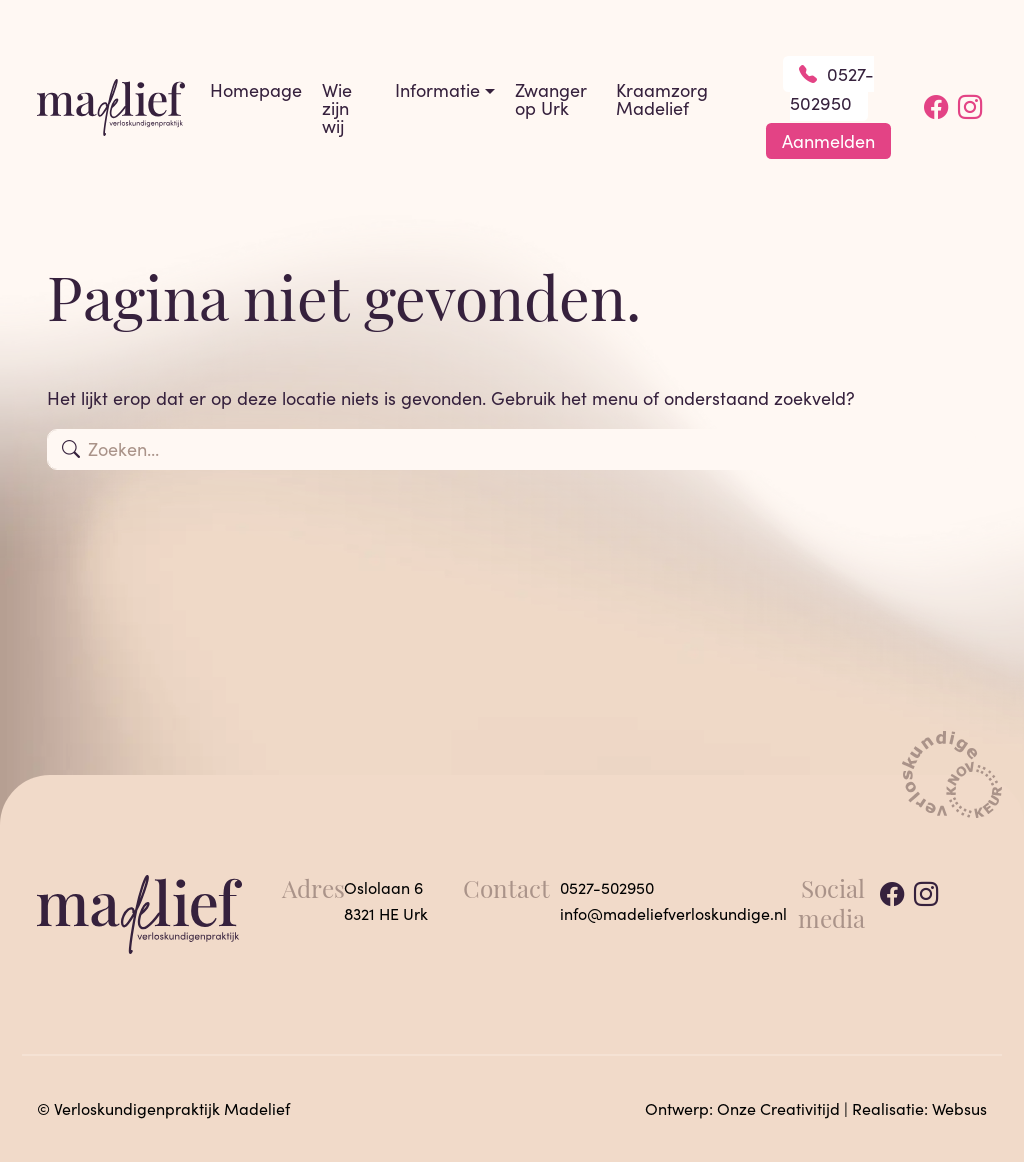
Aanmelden (828, 141)
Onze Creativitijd (778, 1108)
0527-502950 (832, 88)
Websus (959, 1108)
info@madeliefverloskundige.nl (673, 913)
